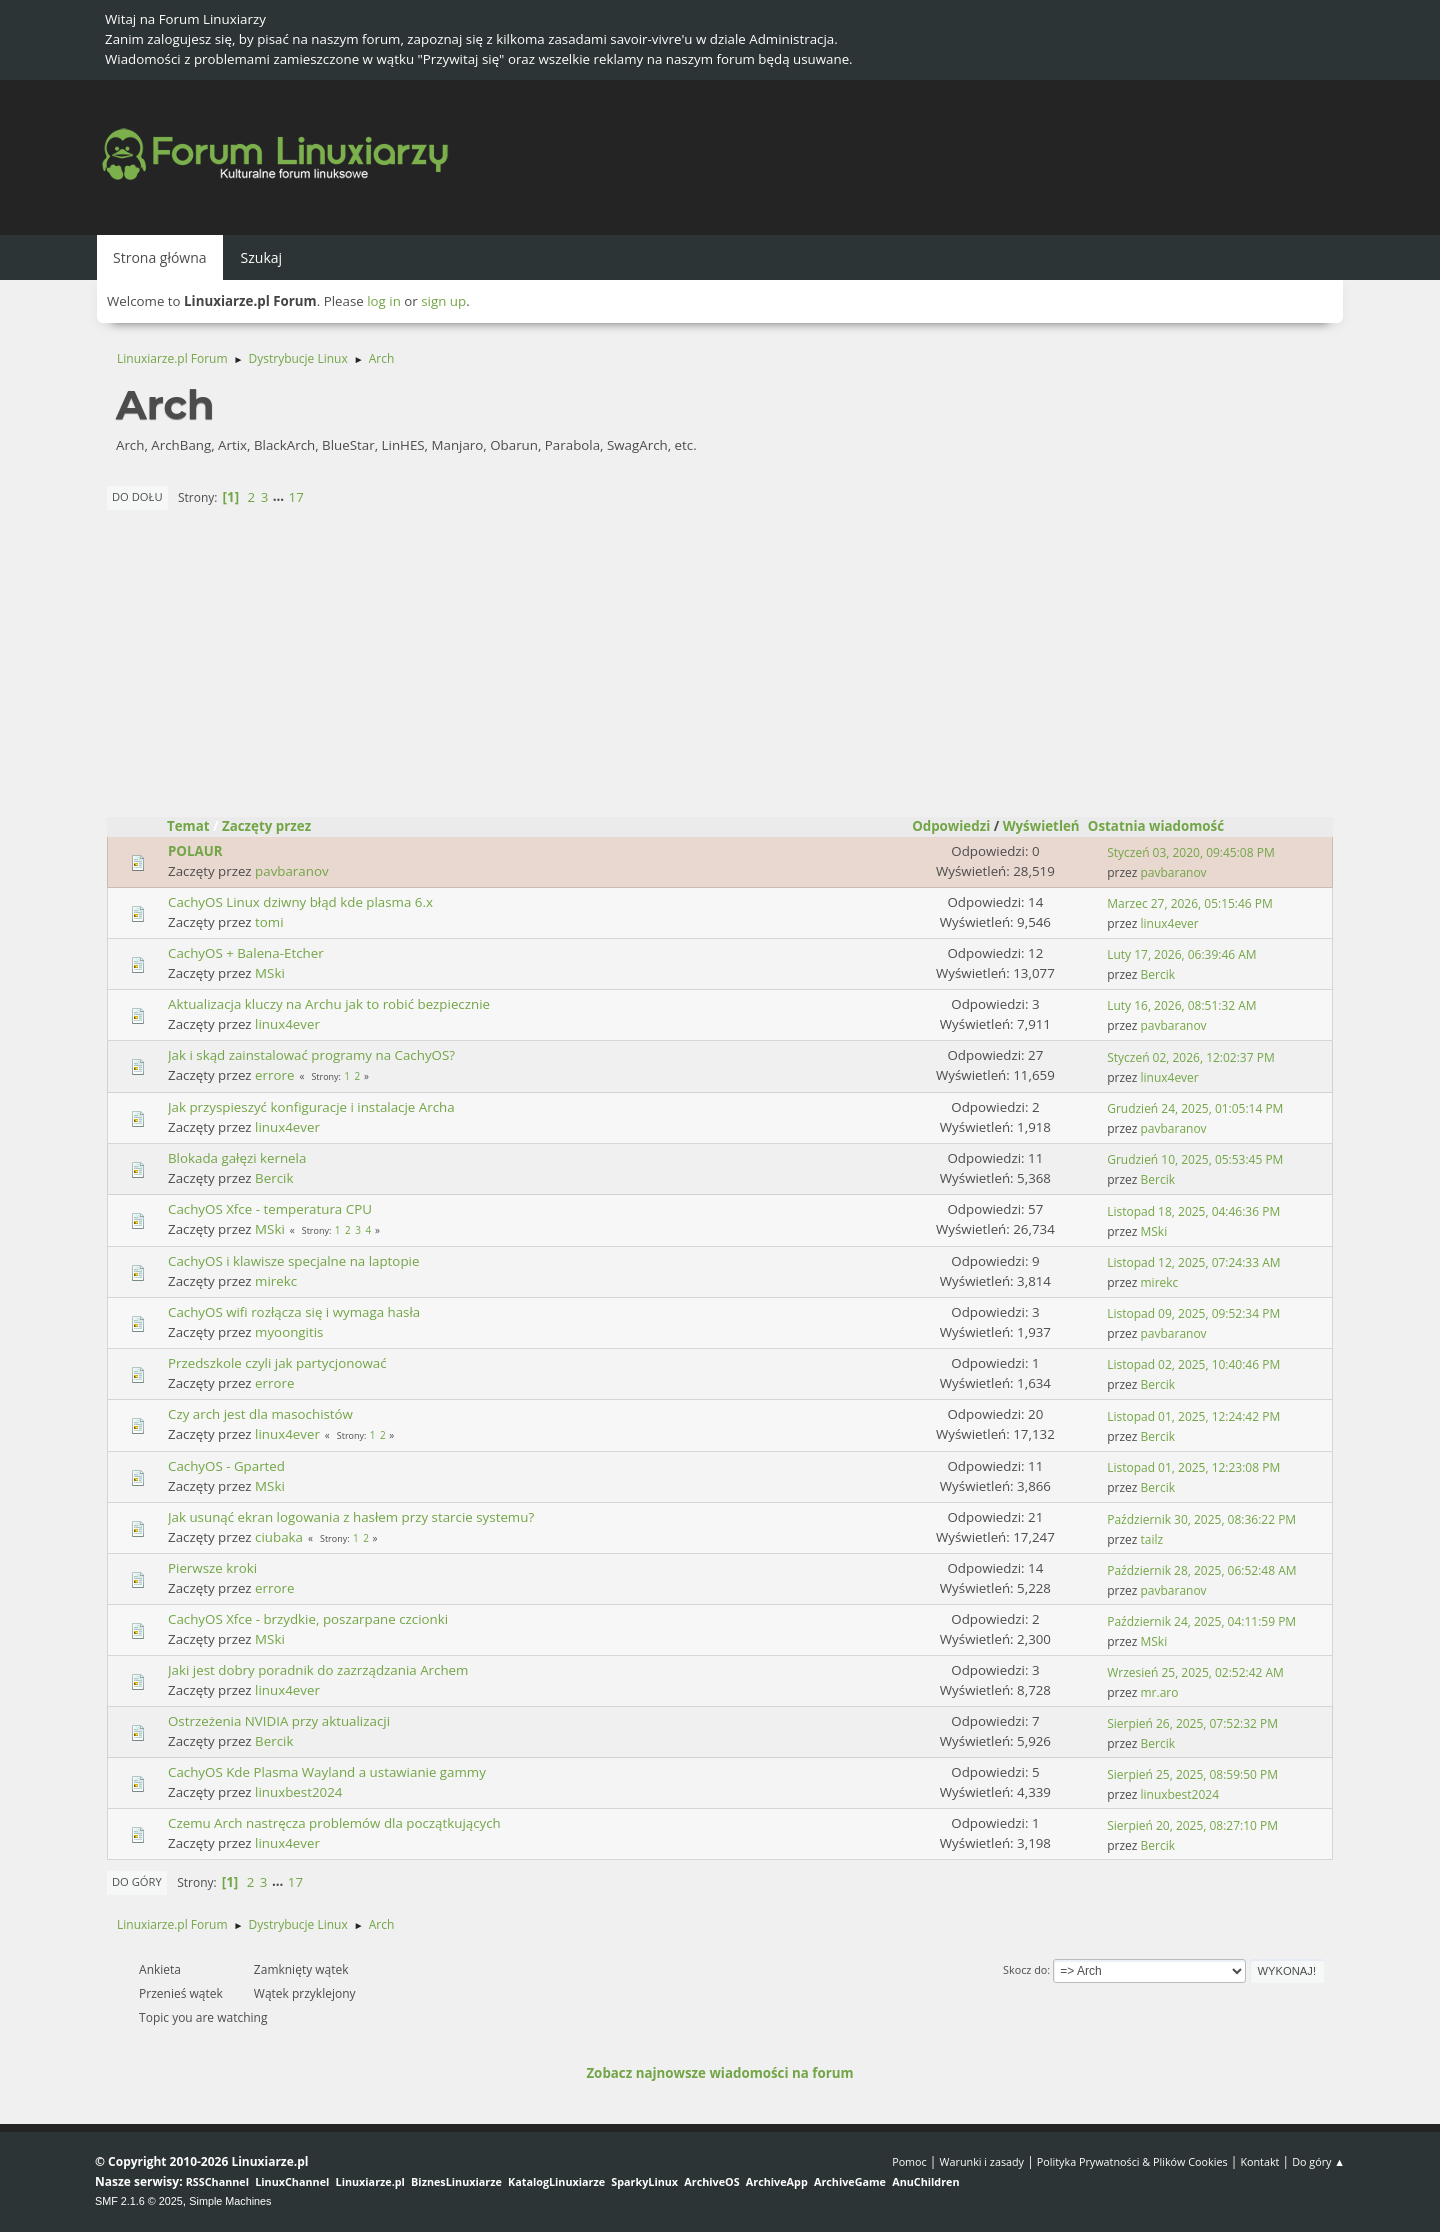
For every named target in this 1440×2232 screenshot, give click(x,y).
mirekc (276, 1281)
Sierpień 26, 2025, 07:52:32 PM (1192, 1723)
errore (274, 1075)
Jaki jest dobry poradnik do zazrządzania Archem (318, 1670)
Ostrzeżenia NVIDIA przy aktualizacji (279, 1721)
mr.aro (1160, 1692)
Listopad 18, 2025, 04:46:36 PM (1193, 1211)
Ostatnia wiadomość (1165, 826)
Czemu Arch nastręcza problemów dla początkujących (334, 1823)
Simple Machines (230, 2201)
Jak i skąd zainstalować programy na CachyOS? (311, 1055)
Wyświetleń (1041, 826)
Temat (188, 826)
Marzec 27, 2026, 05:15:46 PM (1190, 903)
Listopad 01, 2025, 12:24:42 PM (1193, 1416)
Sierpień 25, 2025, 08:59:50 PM (1192, 1774)
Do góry (137, 1881)
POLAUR (195, 851)
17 (296, 497)
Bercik (1158, 974)
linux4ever (1170, 923)
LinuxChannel (292, 2181)
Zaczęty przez (266, 826)
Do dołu (137, 496)
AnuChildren (925, 2181)
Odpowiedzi (951, 826)
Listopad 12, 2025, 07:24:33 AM (1193, 1262)
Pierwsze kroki (212, 1568)
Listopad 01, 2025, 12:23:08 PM (1193, 1467)
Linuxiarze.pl (370, 2181)
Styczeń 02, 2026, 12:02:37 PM (1190, 1057)
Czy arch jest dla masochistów (260, 1414)
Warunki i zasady (982, 2161)
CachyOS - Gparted (226, 1466)
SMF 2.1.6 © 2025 (139, 2201)
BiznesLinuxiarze (456, 2181)
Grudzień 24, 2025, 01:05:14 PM (1195, 1108)
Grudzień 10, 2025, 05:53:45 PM (1195, 1159)
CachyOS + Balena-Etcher (246, 953)
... (280, 497)
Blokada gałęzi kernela (237, 1158)
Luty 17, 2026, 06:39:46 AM (1181, 954)
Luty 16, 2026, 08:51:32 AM (1181, 1005)
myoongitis (289, 1332)
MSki (270, 973)
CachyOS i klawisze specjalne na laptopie (293, 1261)
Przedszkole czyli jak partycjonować (277, 1363)
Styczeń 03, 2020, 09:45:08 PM (1190, 852)
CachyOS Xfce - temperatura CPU (270, 1209)
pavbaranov (291, 871)
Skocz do (1025, 1969)
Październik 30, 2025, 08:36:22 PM (1201, 1519)
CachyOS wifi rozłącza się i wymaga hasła (294, 1312)
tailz (1152, 1539)
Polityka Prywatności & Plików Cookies (1132, 2161)
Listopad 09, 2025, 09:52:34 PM (1193, 1313)
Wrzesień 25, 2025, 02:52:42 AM (1195, 1672)
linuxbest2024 (298, 1792)
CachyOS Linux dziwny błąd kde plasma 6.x (300, 902)
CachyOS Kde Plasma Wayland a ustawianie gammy (327, 1772)
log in (384, 301)
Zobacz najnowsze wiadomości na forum (719, 2073)
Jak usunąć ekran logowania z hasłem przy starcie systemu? (351, 1517)
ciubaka (279, 1537)
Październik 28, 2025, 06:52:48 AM (1201, 1570)
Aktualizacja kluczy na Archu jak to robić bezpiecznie (329, 1004)
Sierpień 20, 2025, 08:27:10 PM (1192, 1825)
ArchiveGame (850, 2181)
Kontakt (1259, 2161)
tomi (269, 922)
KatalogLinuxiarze (556, 2181)
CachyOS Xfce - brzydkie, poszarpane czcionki (308, 1619)
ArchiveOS (711, 2181)
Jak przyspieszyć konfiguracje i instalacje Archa (311, 1107)
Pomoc (909, 2161)
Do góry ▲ (1318, 2161)
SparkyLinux (644, 2181)
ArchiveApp (777, 2181)
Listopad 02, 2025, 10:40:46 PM (1193, 1364)
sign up (443, 301)
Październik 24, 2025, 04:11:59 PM (1201, 1621)
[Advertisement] (720, 667)
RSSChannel (217, 2181)
